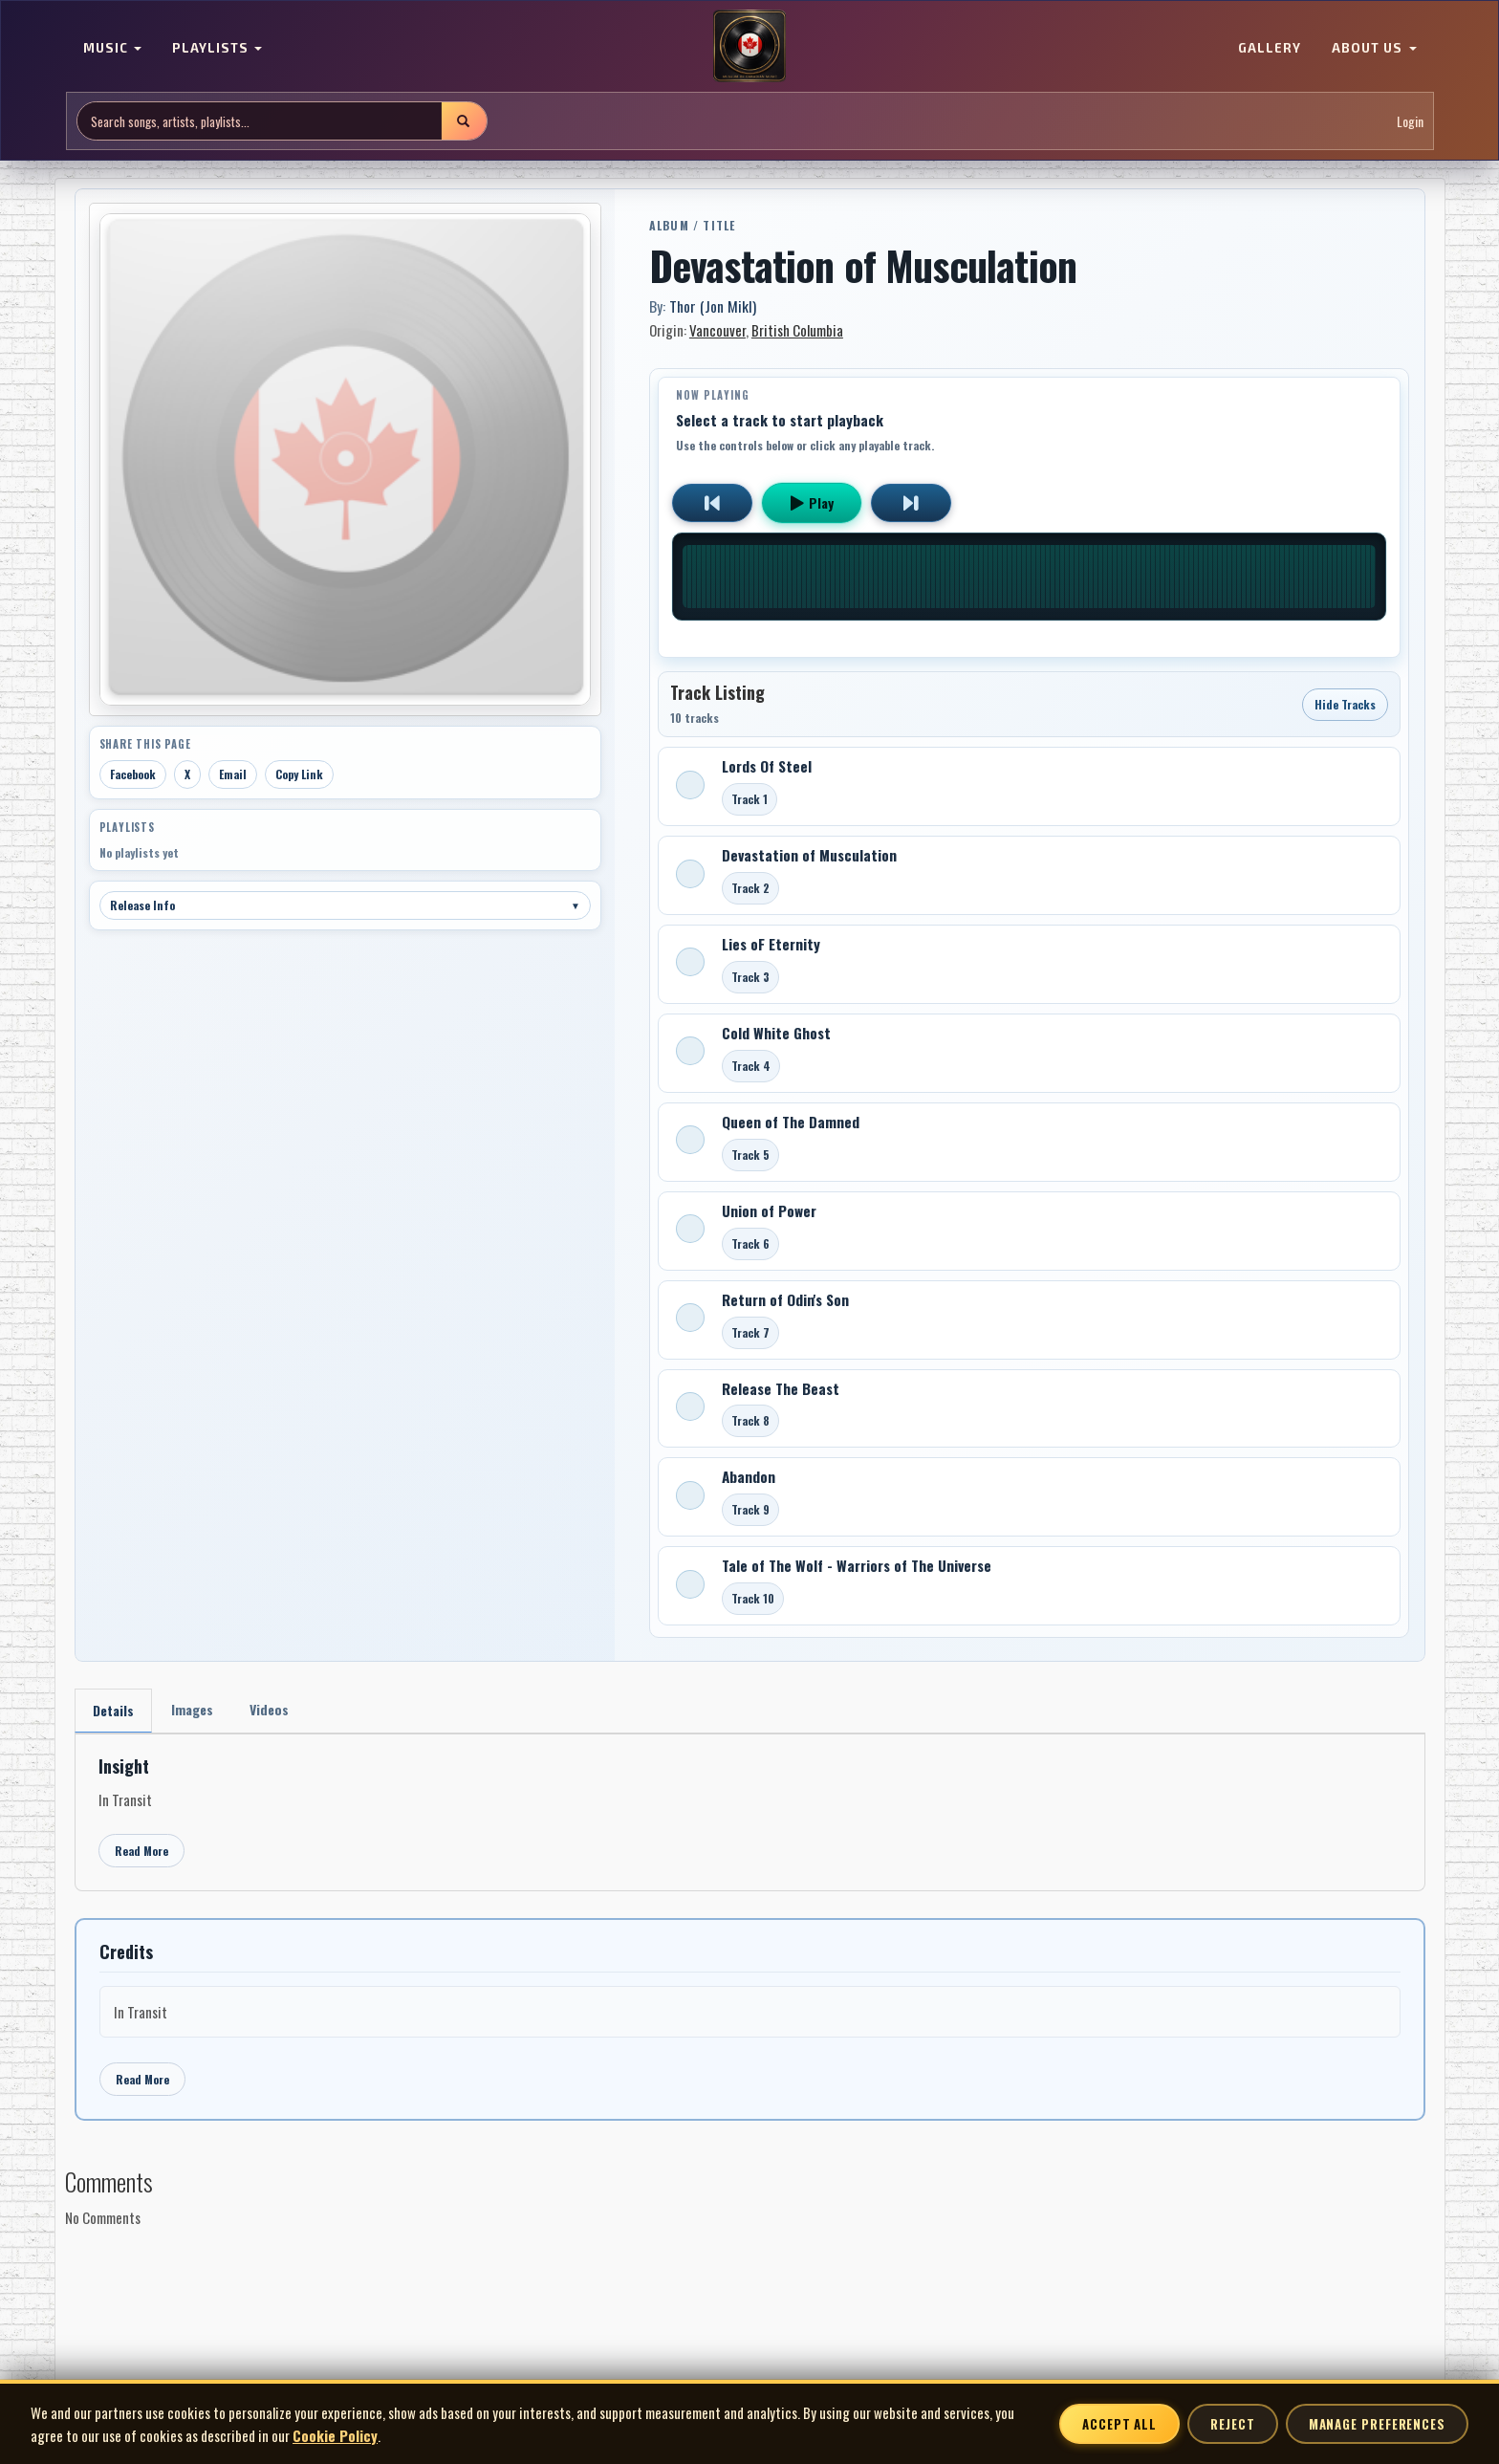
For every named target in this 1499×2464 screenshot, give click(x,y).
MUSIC (112, 47)
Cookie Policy (335, 2435)
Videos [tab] (269, 1709)
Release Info (345, 905)
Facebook (133, 774)
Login (1410, 121)
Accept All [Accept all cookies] (1119, 2423)
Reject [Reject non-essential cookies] (1232, 2423)
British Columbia (797, 329)
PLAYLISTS (217, 47)
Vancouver (717, 329)
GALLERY (1269, 47)
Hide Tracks (1345, 704)
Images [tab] (192, 1709)
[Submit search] (464, 121)
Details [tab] (113, 1710)
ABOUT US (1374, 47)
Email (233, 774)
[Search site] (259, 121)
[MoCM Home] (749, 47)
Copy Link (299, 774)
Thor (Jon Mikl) (712, 305)
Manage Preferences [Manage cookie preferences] (1377, 2423)
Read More (141, 1851)
